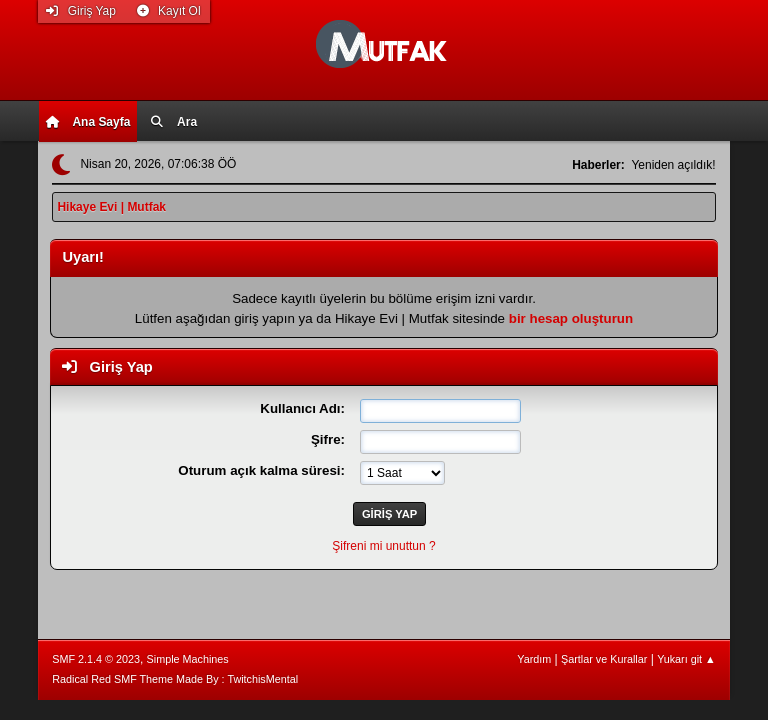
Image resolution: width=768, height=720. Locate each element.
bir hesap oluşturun (571, 318)
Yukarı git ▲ (686, 659)
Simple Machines (188, 659)
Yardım (534, 659)
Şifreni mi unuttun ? (383, 546)
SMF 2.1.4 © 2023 (96, 659)
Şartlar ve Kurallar (604, 659)
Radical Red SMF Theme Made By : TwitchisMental (175, 679)
